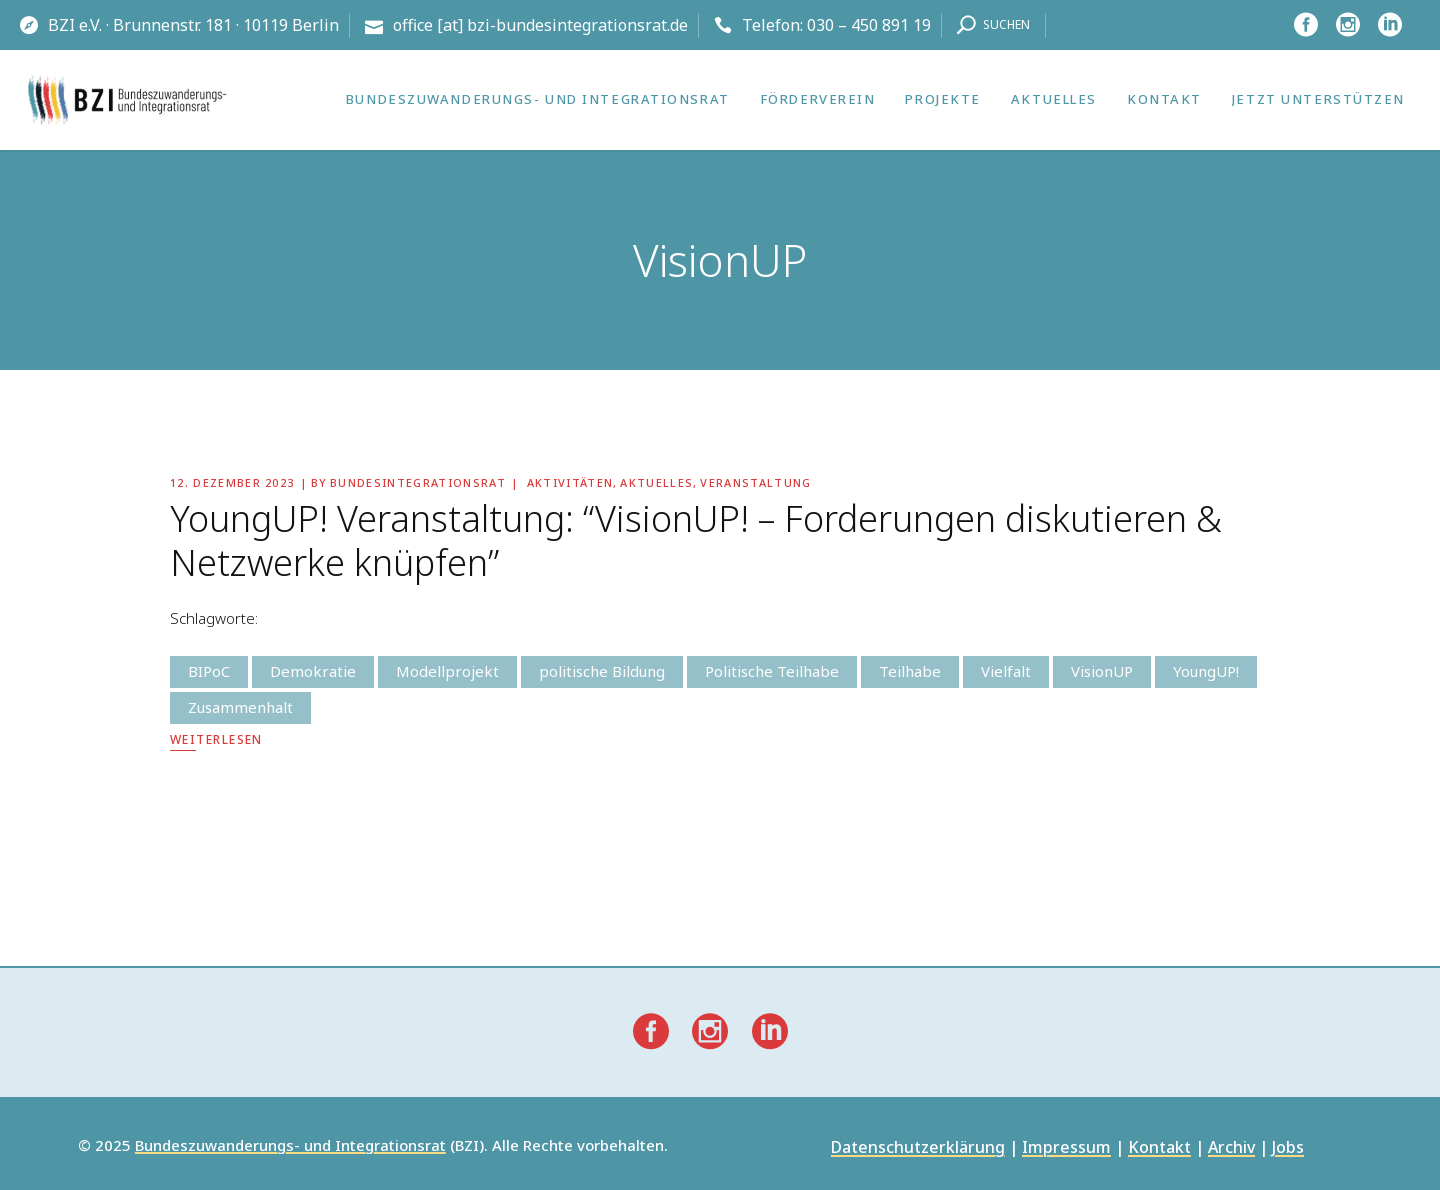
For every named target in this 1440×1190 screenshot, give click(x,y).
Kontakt (1159, 1148)
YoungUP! (1206, 671)
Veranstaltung (755, 482)
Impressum (1066, 1148)
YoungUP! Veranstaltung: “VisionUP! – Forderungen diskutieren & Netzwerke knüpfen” (696, 540)
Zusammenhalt (240, 707)
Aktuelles (656, 482)
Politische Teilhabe (772, 671)
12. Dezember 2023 (232, 482)
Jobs (1288, 1148)
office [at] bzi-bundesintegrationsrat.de (540, 25)
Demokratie (313, 671)
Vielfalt (1006, 671)
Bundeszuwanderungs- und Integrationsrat (290, 1146)
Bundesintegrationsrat (418, 482)
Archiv (1231, 1148)
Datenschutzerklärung (918, 1148)
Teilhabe (910, 671)
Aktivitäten (570, 482)
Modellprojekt (447, 671)
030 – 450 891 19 (869, 25)
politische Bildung (602, 671)
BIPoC (209, 671)
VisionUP (1102, 671)
